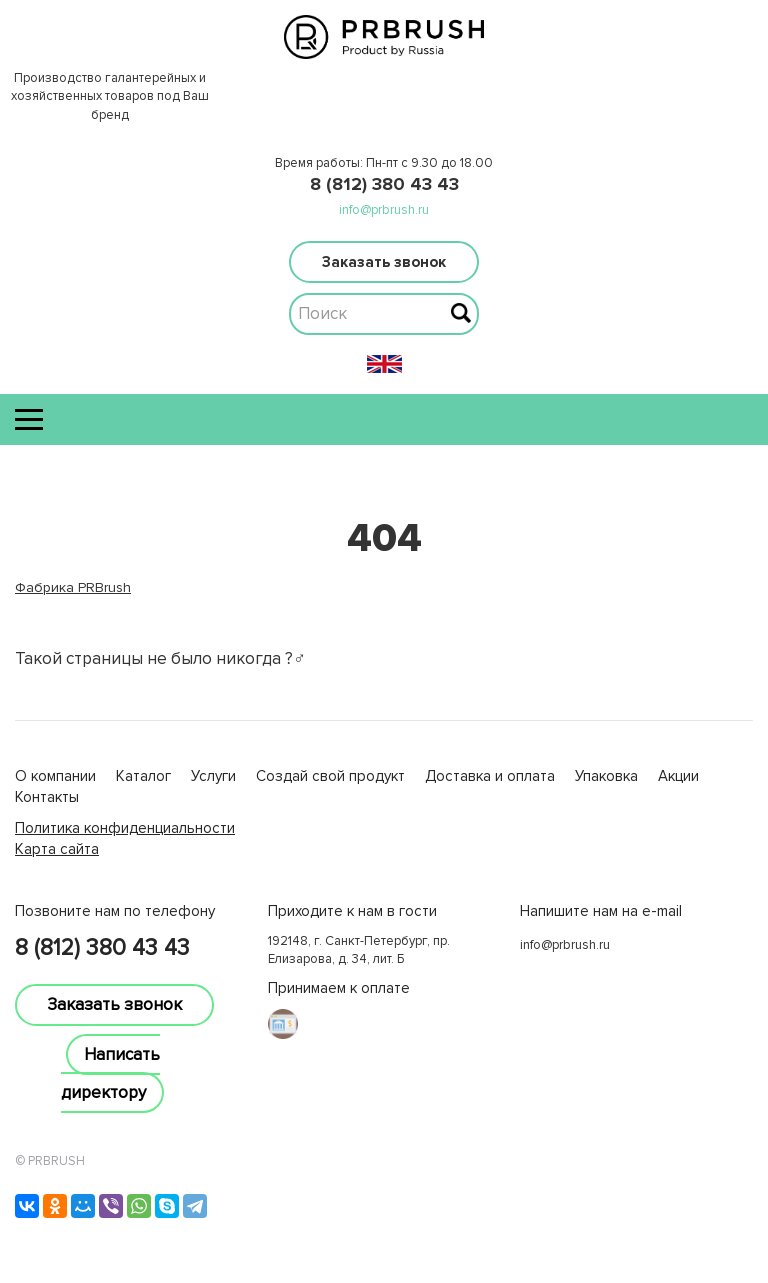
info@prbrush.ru (384, 210)
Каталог (143, 776)
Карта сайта (57, 849)
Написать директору (110, 1073)
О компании (55, 776)
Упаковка (606, 776)
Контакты (47, 797)
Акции (678, 776)
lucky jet (42, 870)
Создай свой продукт (330, 776)
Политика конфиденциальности (125, 828)
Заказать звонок (384, 262)
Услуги (213, 776)
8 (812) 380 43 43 (384, 184)
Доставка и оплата (490, 776)
